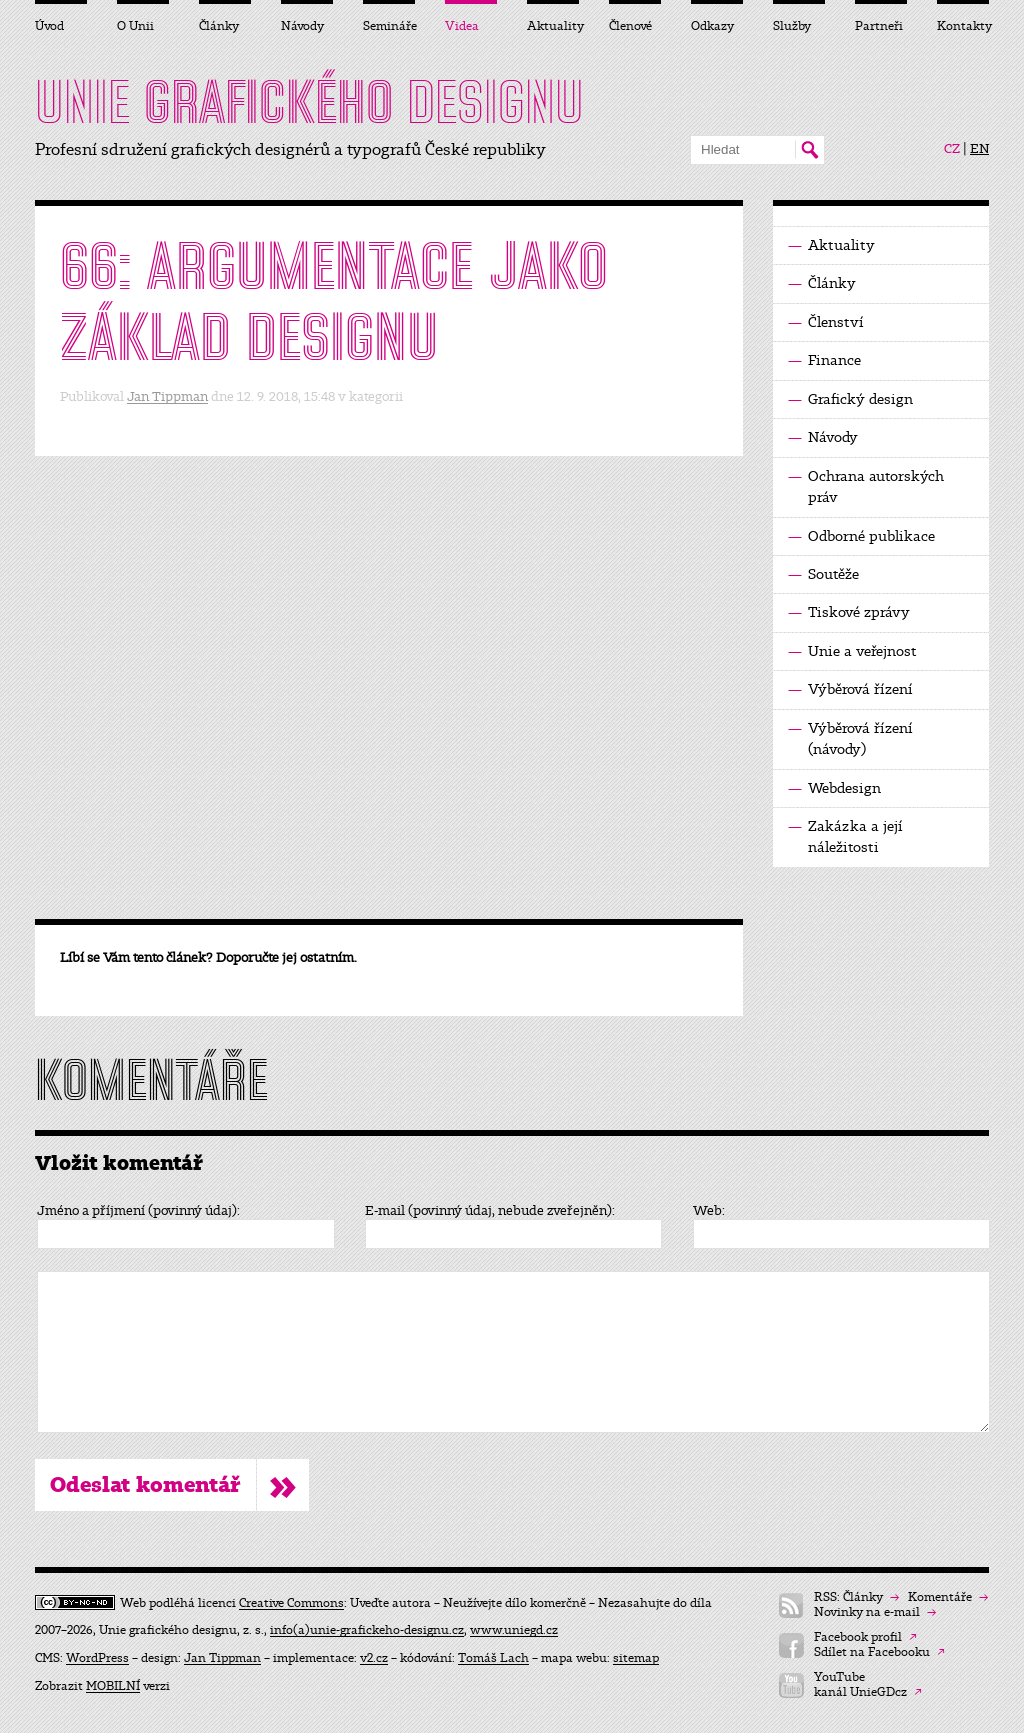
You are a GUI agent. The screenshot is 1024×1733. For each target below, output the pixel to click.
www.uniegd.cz (514, 1630)
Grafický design (850, 399)
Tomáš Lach (493, 1658)
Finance (824, 360)
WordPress (97, 1658)
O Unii (135, 26)
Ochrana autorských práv (866, 486)
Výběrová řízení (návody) (850, 738)
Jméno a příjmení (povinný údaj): (138, 1211)
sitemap (636, 1658)
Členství (826, 322)
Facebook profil (865, 1637)
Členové (630, 26)
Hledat (809, 150)
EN (979, 149)
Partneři (879, 26)
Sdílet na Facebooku (879, 1652)
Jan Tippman (167, 396)
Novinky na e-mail (875, 1612)
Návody (823, 437)
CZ (952, 149)
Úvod (49, 26)
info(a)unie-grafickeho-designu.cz (367, 1630)
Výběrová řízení (850, 689)
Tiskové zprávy (849, 612)
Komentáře (948, 1597)
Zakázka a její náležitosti (845, 836)
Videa (462, 26)
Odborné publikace (861, 536)
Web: (709, 1211)
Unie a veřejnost (852, 651)
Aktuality (831, 245)
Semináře (389, 26)
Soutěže (823, 574)
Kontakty (963, 26)
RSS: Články (856, 1597)
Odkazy (712, 26)
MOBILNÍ (113, 1686)
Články (822, 283)
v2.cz (374, 1658)
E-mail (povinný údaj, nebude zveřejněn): (490, 1211)
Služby (792, 26)
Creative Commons (291, 1603)
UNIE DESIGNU (309, 102)
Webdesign (834, 788)
